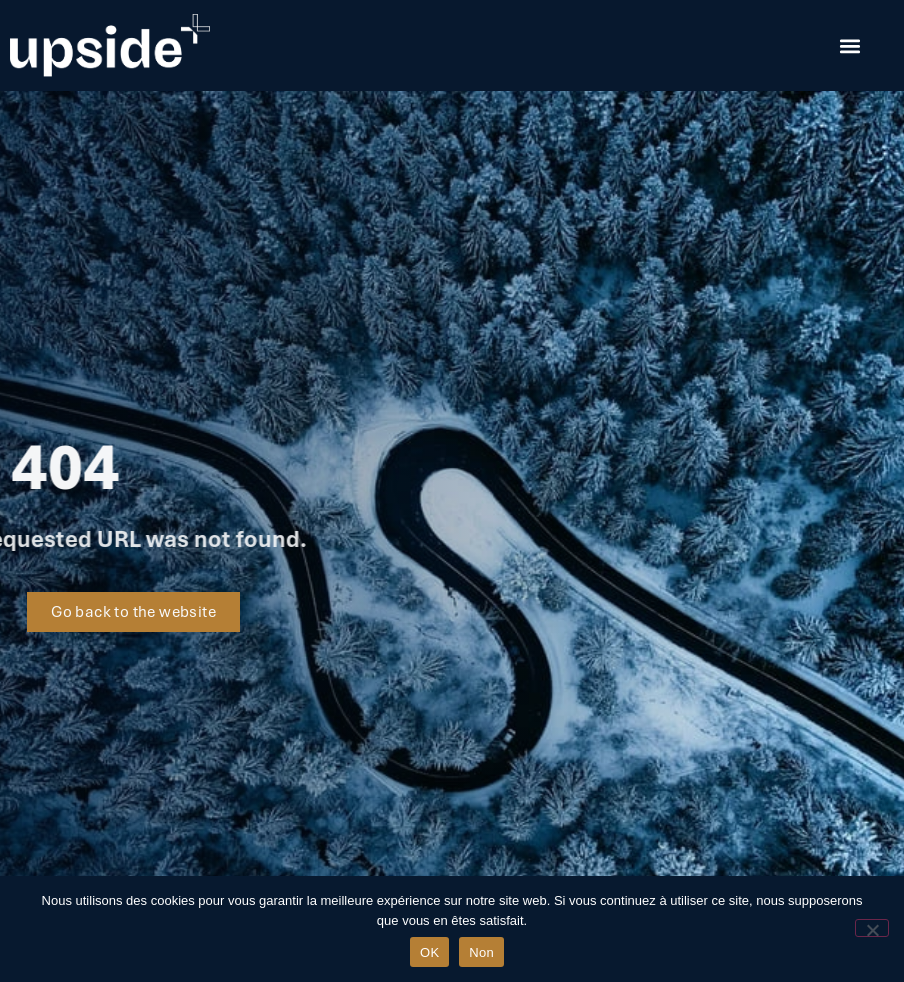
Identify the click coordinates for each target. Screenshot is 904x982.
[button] (849, 45)
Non (481, 952)
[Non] (872, 928)
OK (429, 952)
